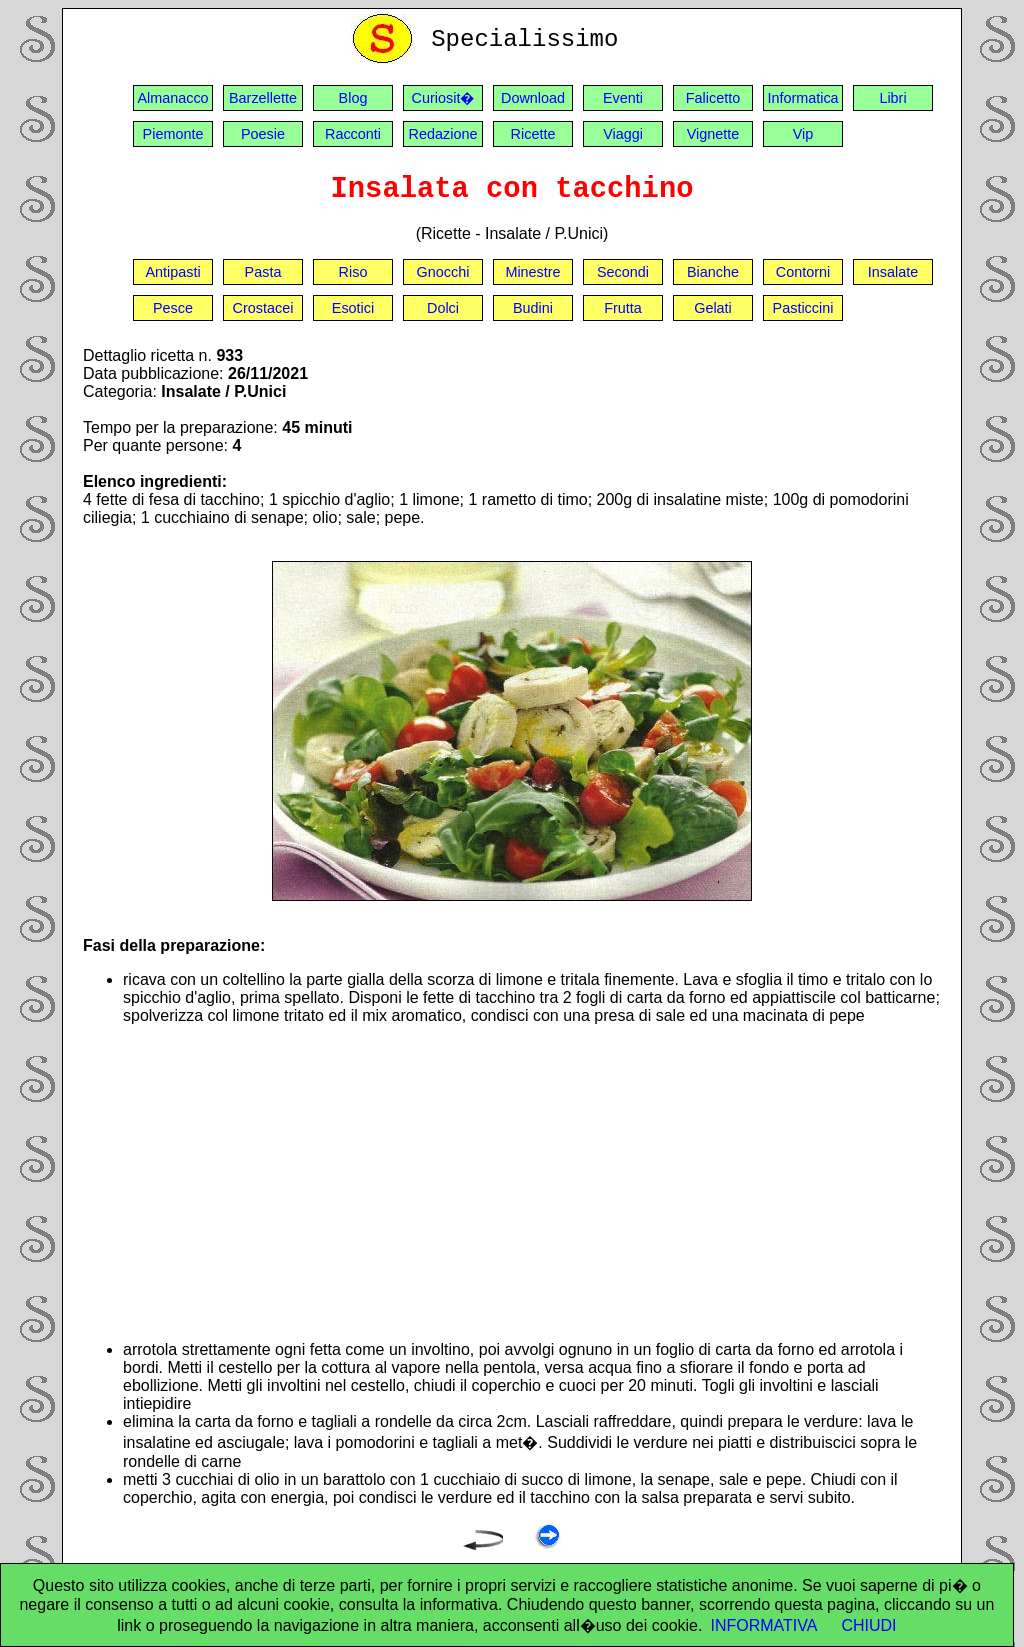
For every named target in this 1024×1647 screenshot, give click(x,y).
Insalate (893, 272)
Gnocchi (443, 272)
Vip (803, 134)
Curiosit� (443, 98)
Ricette (533, 134)
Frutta (623, 308)
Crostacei (263, 308)
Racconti (353, 134)
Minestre (532, 272)
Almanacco (172, 98)
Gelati (713, 308)
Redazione (443, 134)
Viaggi (623, 134)
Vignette (713, 134)
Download (533, 98)
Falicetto (713, 98)
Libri (892, 98)
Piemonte (173, 134)
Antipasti (172, 272)
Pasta (263, 272)
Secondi (623, 272)
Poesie (263, 134)
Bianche (713, 272)
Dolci (443, 308)
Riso (353, 272)
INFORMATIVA (763, 1625)
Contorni (803, 272)
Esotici (353, 308)
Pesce (173, 308)
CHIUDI (868, 1625)
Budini (533, 308)
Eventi (623, 98)
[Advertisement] (532, 1183)
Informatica (802, 98)
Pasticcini (803, 308)
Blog (353, 98)
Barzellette (263, 98)
